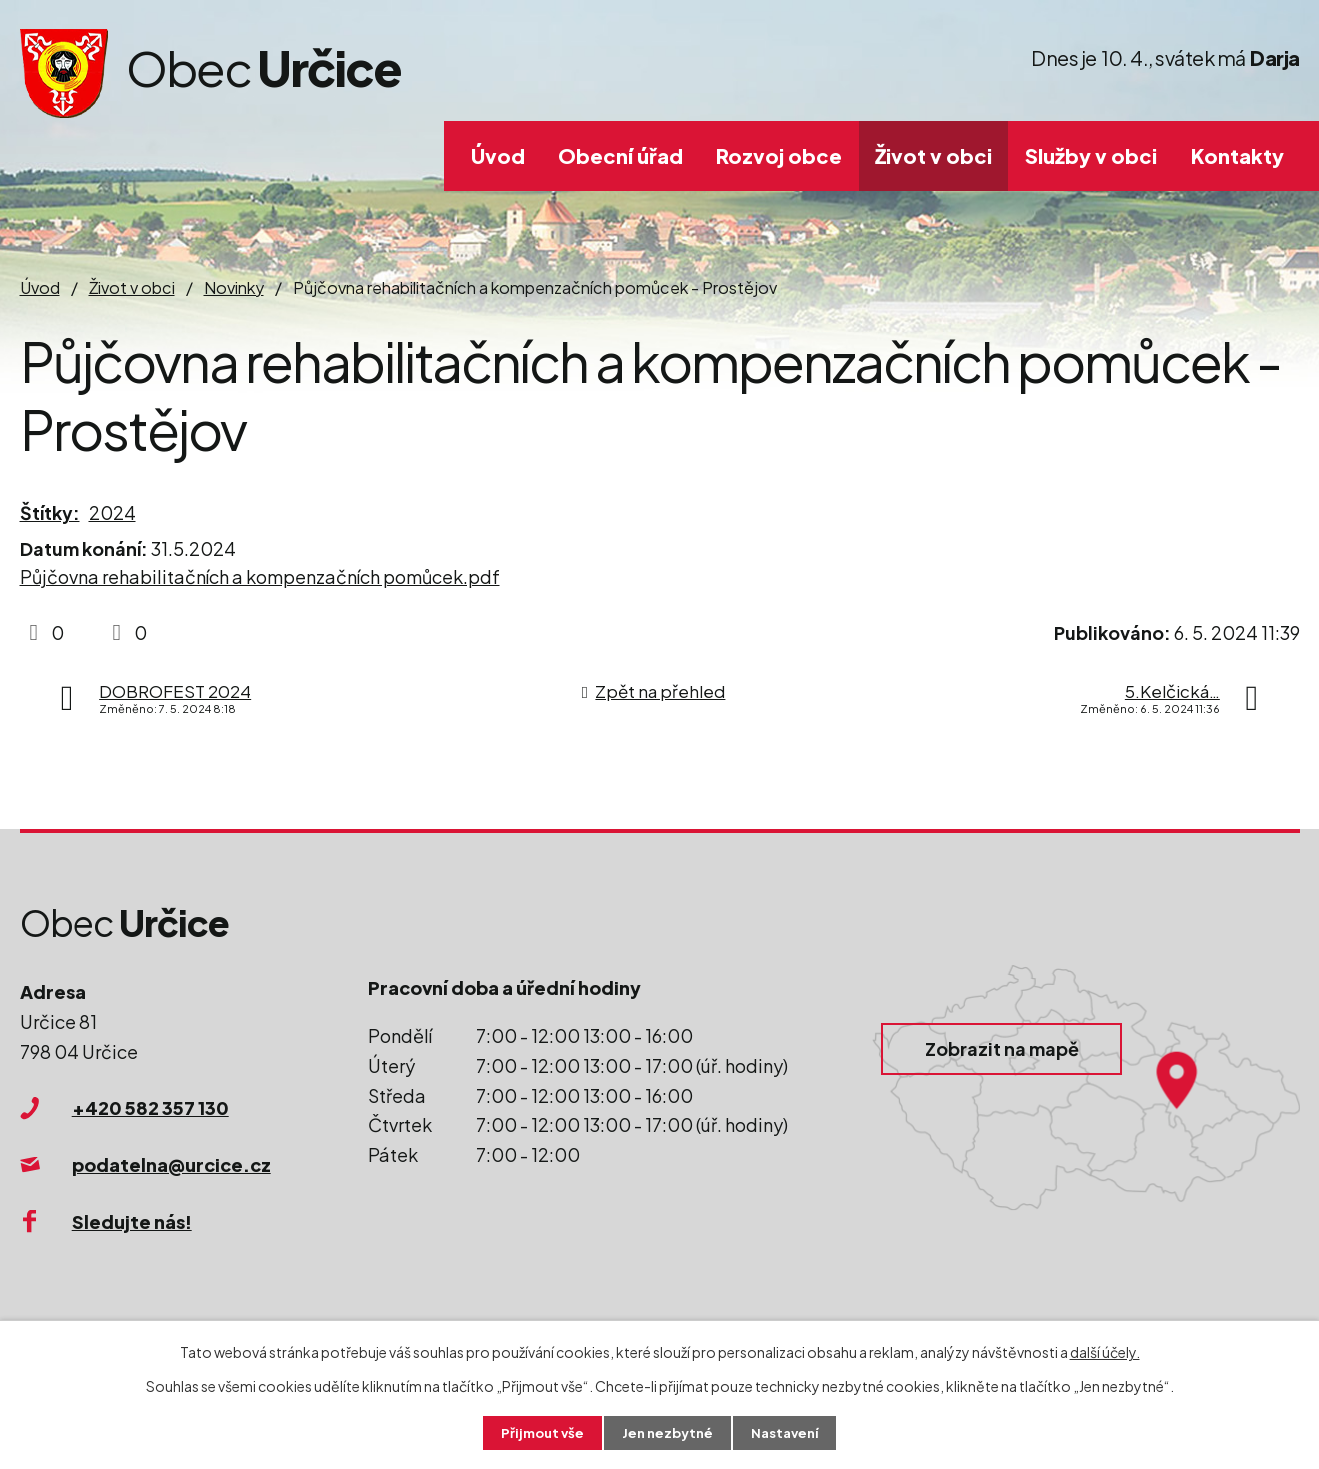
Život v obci (933, 155)
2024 (112, 512)
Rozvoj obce (779, 155)
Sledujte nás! (132, 1221)
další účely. (1105, 1350)
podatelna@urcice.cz (171, 1164)
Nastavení (789, 1432)
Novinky (234, 287)
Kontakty (1237, 155)
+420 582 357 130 (150, 1107)
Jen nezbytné (667, 1432)
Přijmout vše (537, 1432)
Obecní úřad (620, 155)
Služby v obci (1091, 155)
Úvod (498, 155)
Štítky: (50, 512)
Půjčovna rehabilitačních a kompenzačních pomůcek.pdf (260, 576)
